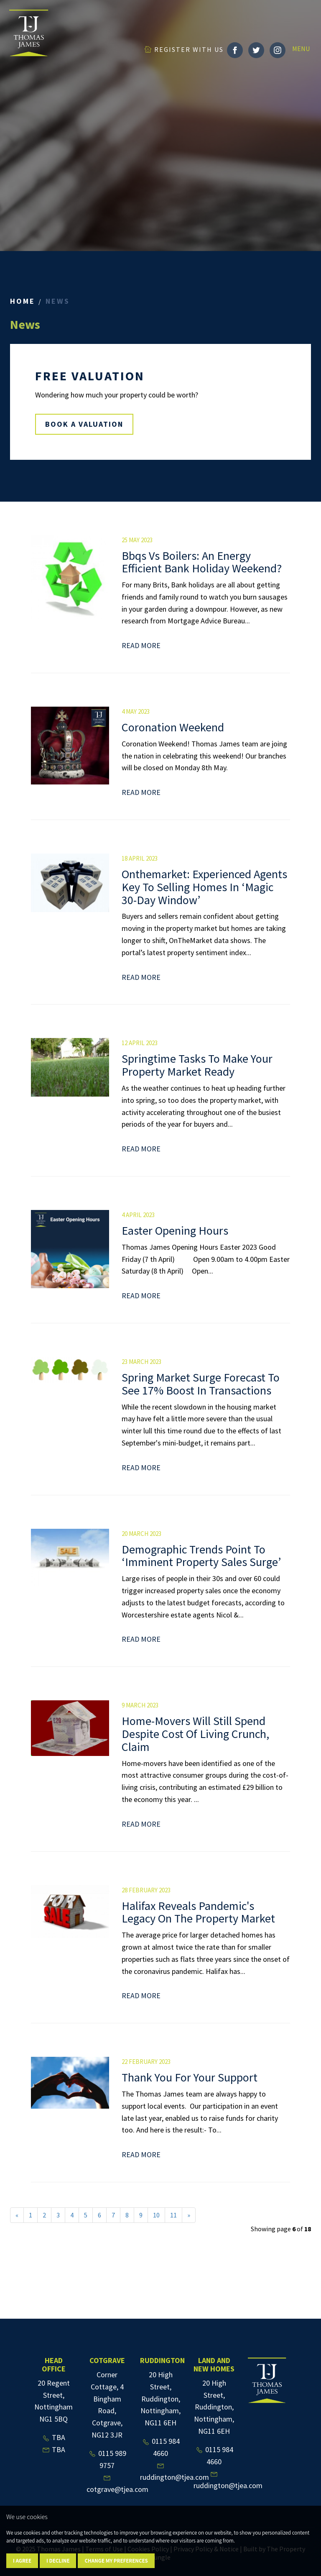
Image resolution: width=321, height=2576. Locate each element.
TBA (53, 2437)
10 (156, 2215)
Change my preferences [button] (116, 2560)
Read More (141, 645)
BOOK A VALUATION (84, 424)
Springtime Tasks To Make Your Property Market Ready (197, 1065)
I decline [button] (57, 2560)
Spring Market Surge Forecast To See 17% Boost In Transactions (201, 1384)
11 (173, 2215)
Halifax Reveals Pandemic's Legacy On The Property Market (198, 1912)
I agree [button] (22, 2560)
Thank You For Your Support (189, 2077)
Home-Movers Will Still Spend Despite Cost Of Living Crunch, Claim (195, 1733)
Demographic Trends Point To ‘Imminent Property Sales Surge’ (201, 1556)
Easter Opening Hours (175, 1230)
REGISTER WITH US (184, 49)
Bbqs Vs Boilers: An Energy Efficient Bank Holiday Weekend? (202, 562)
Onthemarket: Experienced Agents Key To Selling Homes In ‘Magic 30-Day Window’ (204, 886)
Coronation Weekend (173, 727)
